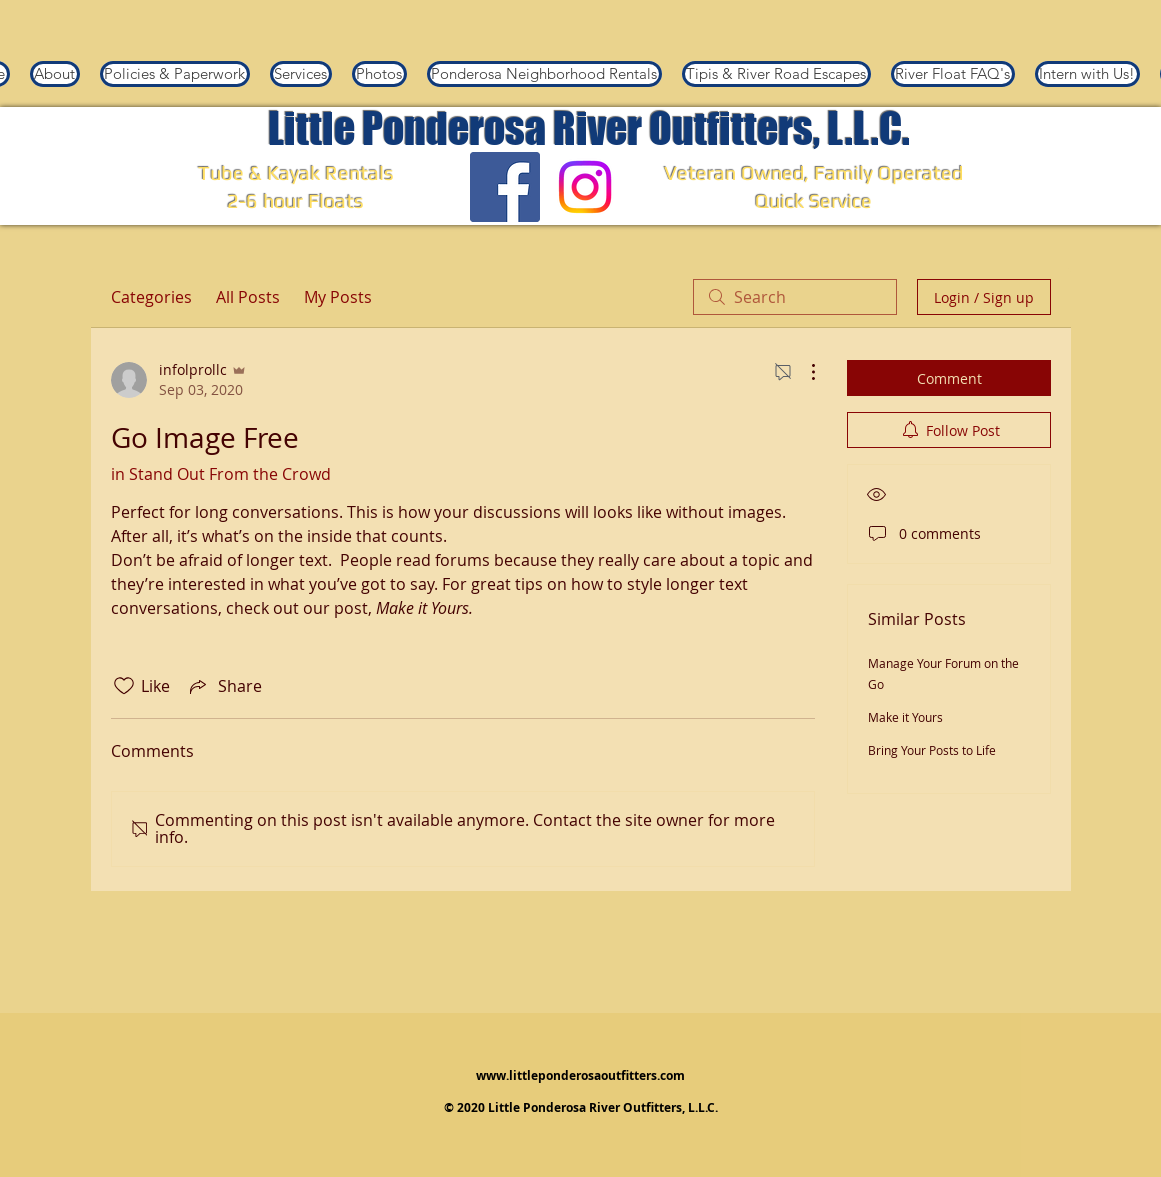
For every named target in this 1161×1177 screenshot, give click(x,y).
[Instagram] (585, 187)
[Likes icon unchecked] (124, 686)
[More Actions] (803, 372)
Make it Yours (905, 717)
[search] (795, 297)
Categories (151, 297)
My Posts (338, 297)
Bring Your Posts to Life (932, 750)
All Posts (248, 297)
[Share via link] (224, 686)
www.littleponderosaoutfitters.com (580, 1075)
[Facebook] (505, 187)
